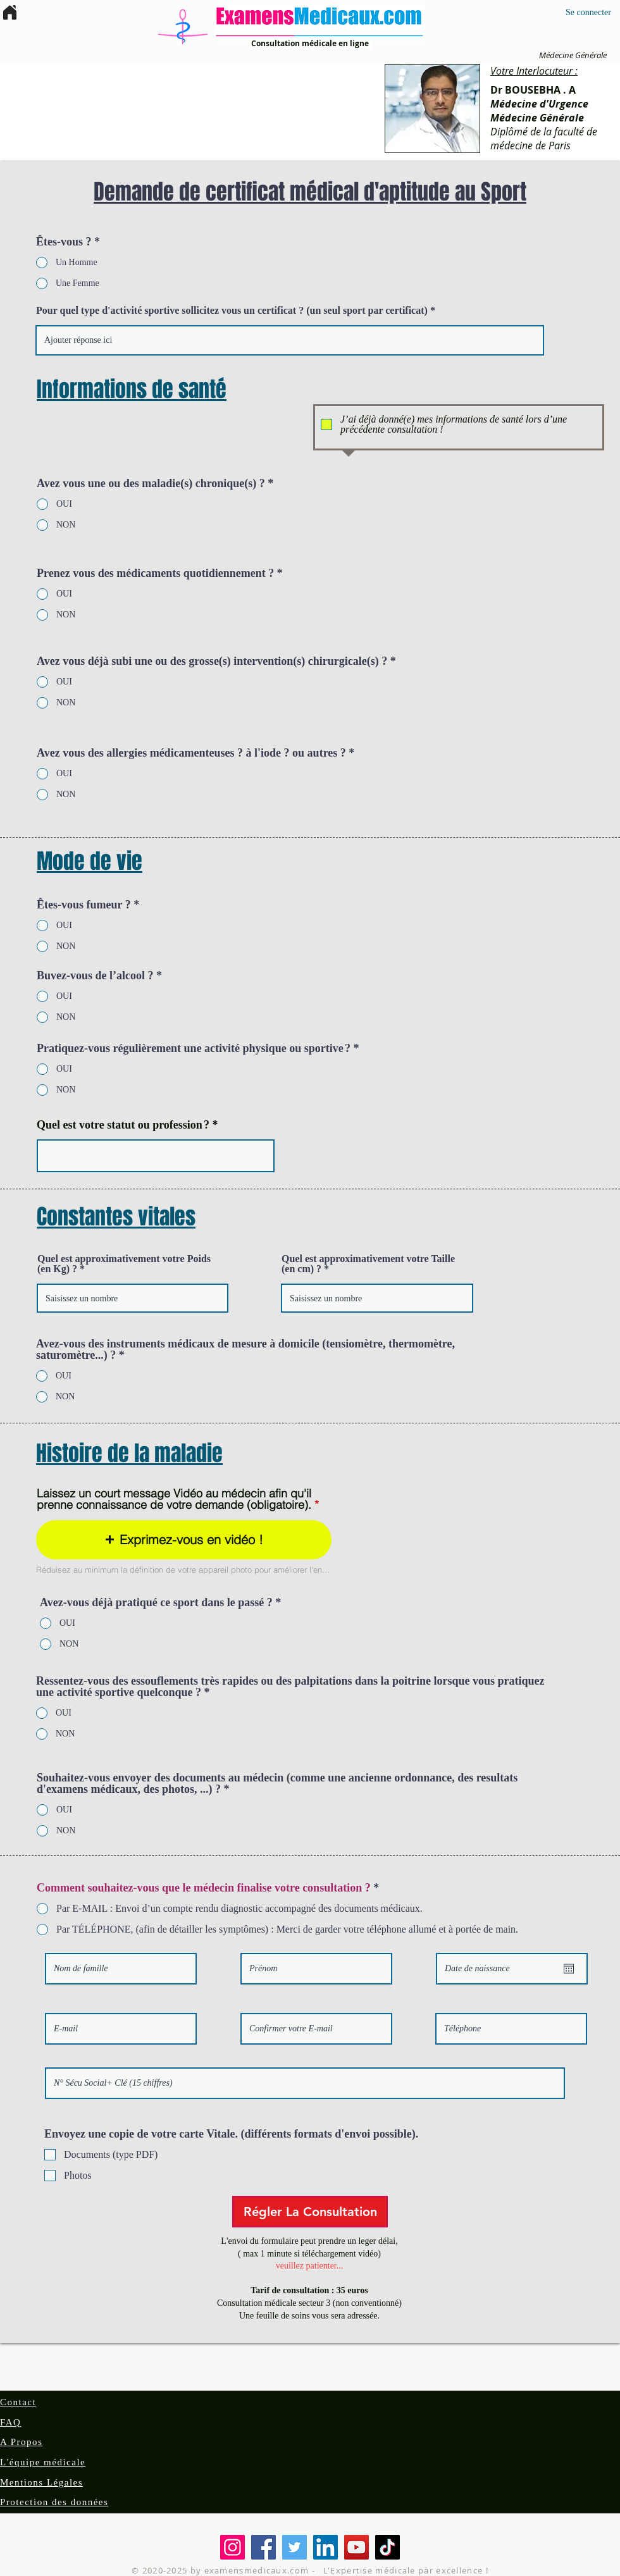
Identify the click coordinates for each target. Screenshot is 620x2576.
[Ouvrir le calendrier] (569, 1969)
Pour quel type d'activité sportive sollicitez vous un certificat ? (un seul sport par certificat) (232, 311)
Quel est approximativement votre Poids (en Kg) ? (124, 1264)
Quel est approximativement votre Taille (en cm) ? (368, 1264)
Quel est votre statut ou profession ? (123, 1124)
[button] (184, 1539)
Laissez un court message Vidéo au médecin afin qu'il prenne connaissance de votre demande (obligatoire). (174, 1499)
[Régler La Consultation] (310, 2211)
